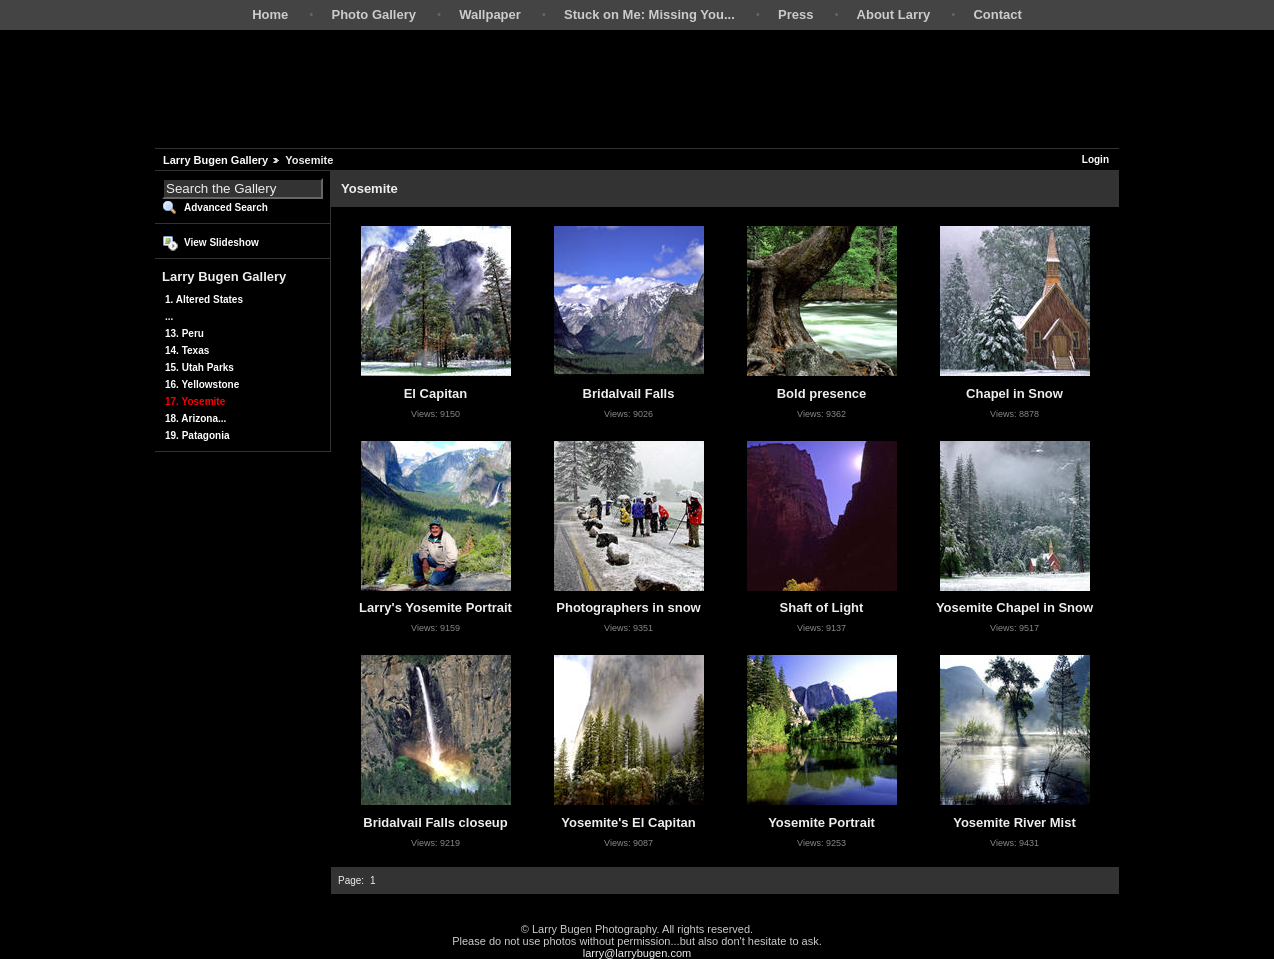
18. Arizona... (195, 418)
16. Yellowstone (202, 384)
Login (1095, 159)
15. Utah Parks (199, 367)
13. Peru (184, 333)
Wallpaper (490, 14)
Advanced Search (226, 207)
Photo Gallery (373, 14)
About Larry (894, 14)
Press (795, 14)
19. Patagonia (197, 435)
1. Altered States (204, 299)
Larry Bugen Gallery (215, 160)
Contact (997, 14)
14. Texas (187, 350)
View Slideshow (221, 242)
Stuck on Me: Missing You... (649, 14)
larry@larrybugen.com (637, 953)
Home (270, 14)
